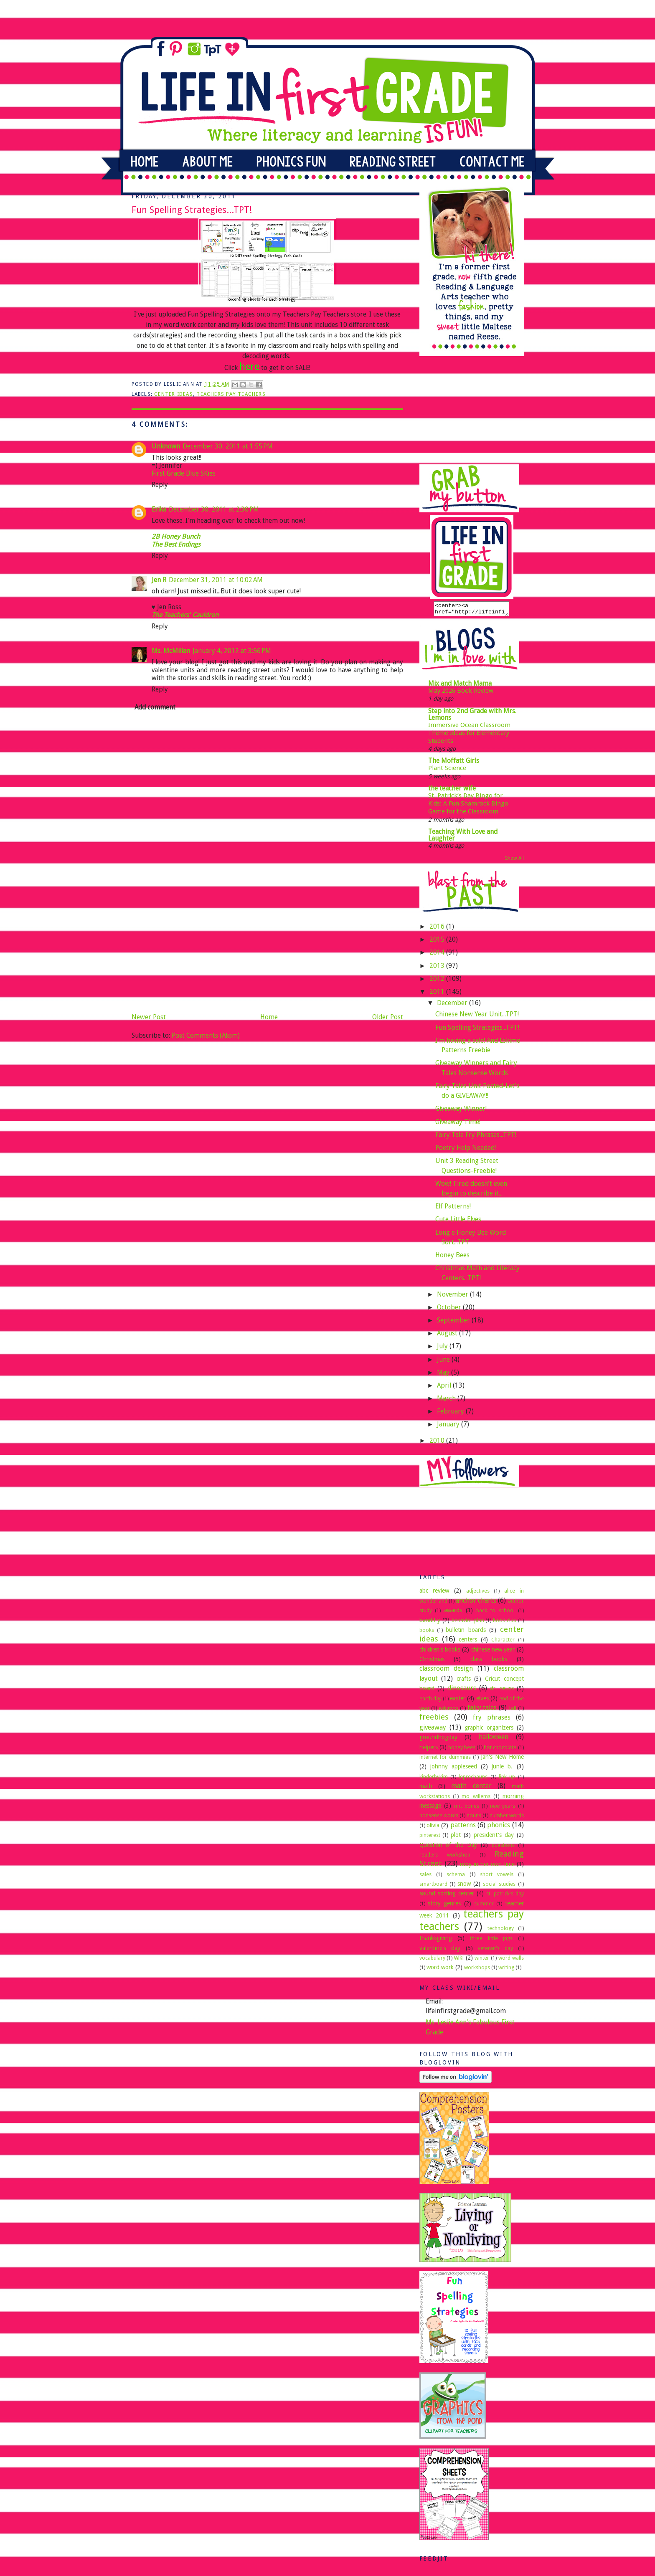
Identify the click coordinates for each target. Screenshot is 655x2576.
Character (503, 1642)
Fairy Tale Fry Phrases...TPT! (475, 1137)
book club (504, 1623)
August (448, 1336)
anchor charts (476, 1603)
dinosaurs (461, 1691)
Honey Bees (452, 1257)
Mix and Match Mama (460, 686)
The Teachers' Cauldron (185, 615)
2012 (437, 981)
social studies (499, 1886)
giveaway (432, 1730)
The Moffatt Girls (453, 763)
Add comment (155, 707)
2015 (437, 942)
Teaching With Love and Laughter (463, 837)
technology (500, 1931)
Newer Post (149, 1017)
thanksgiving (435, 1940)
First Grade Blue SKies (184, 473)
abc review (434, 1593)
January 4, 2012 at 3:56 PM (232, 651)
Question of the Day (448, 1847)
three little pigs (491, 1941)
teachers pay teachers (231, 394)
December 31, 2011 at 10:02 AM (216, 580)
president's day (494, 1837)
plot (456, 1837)
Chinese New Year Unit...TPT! (477, 1017)
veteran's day (495, 1951)
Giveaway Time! (457, 1124)
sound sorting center (446, 1895)
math (425, 1788)
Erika (159, 509)
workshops (477, 1970)
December (453, 1005)
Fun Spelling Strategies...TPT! (477, 1030)
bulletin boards (465, 1632)
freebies (434, 1719)
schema (456, 1877)
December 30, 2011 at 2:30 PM (214, 509)
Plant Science (447, 770)
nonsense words (438, 1818)
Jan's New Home (502, 1759)
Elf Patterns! (453, 1209)
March (447, 1401)
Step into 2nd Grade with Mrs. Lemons (472, 716)
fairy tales (482, 1710)
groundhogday (438, 1739)
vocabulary (432, 1960)
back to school (495, 1613)
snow (464, 1886)
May (444, 1375)
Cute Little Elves (458, 1222)
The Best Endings (176, 544)
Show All (514, 861)
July (443, 1349)
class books (488, 1661)
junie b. (502, 1768)
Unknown (166, 446)
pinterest (429, 1837)
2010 (437, 1443)
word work (440, 1969)
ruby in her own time (487, 1866)
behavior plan (468, 1623)
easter (457, 1700)
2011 (437, 994)
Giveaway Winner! (461, 1111)
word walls (511, 1960)
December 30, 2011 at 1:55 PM (228, 446)
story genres (444, 1905)
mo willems (476, 1799)
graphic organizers (489, 1730)
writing (506, 1970)
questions (503, 1847)
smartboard (433, 1886)
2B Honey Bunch (176, 536)
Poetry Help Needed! (465, 1150)
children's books (439, 1652)
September (454, 1323)
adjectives (478, 1593)
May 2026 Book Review (460, 693)
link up (507, 1779)
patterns (463, 1827)
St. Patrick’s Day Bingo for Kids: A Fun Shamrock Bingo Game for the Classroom (468, 806)
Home (269, 1017)
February (451, 1414)
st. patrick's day (505, 1896)
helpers (428, 1749)
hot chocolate (500, 1750)
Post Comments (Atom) (206, 1035)
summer (484, 1906)
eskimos (448, 1710)
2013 (437, 968)
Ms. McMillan (171, 651)
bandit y (430, 1622)
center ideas (173, 394)
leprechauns (473, 1779)
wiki (459, 1960)
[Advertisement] (194, 952)
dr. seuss (502, 1690)
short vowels (496, 1877)
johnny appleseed (453, 1768)
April (445, 1388)
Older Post (387, 1017)
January (449, 1427)
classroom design (446, 1671)
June (444, 1362)
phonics (498, 1827)
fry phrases (491, 1720)
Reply (160, 485)
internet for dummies (445, 1759)
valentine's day (440, 1950)
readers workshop (444, 1857)
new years (502, 1808)
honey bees (461, 1750)
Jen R (159, 580)
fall (512, 1710)
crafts (464, 1681)
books (426, 1632)
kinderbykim (433, 1779)
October (450, 1310)
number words (507, 1818)
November (453, 1297)
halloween (493, 1739)
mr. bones (466, 1808)
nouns (474, 1818)
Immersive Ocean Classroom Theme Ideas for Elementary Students (469, 735)
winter (482, 1960)
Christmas (431, 1661)
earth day (430, 1701)
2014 (437, 955)
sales (425, 1877)
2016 (437, 929)
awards (453, 1612)
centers (468, 1642)
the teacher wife (452, 791)
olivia (433, 1827)
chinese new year (493, 1652)
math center (471, 1788)
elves (482, 1700)
